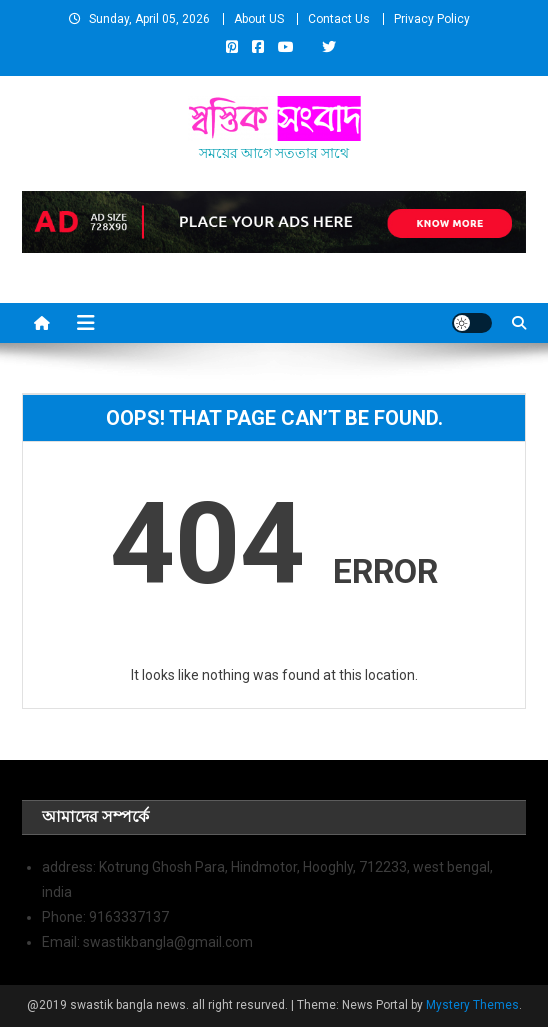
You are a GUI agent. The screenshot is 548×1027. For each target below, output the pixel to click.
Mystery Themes (472, 1005)
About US (259, 19)
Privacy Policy (432, 19)
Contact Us (339, 19)
